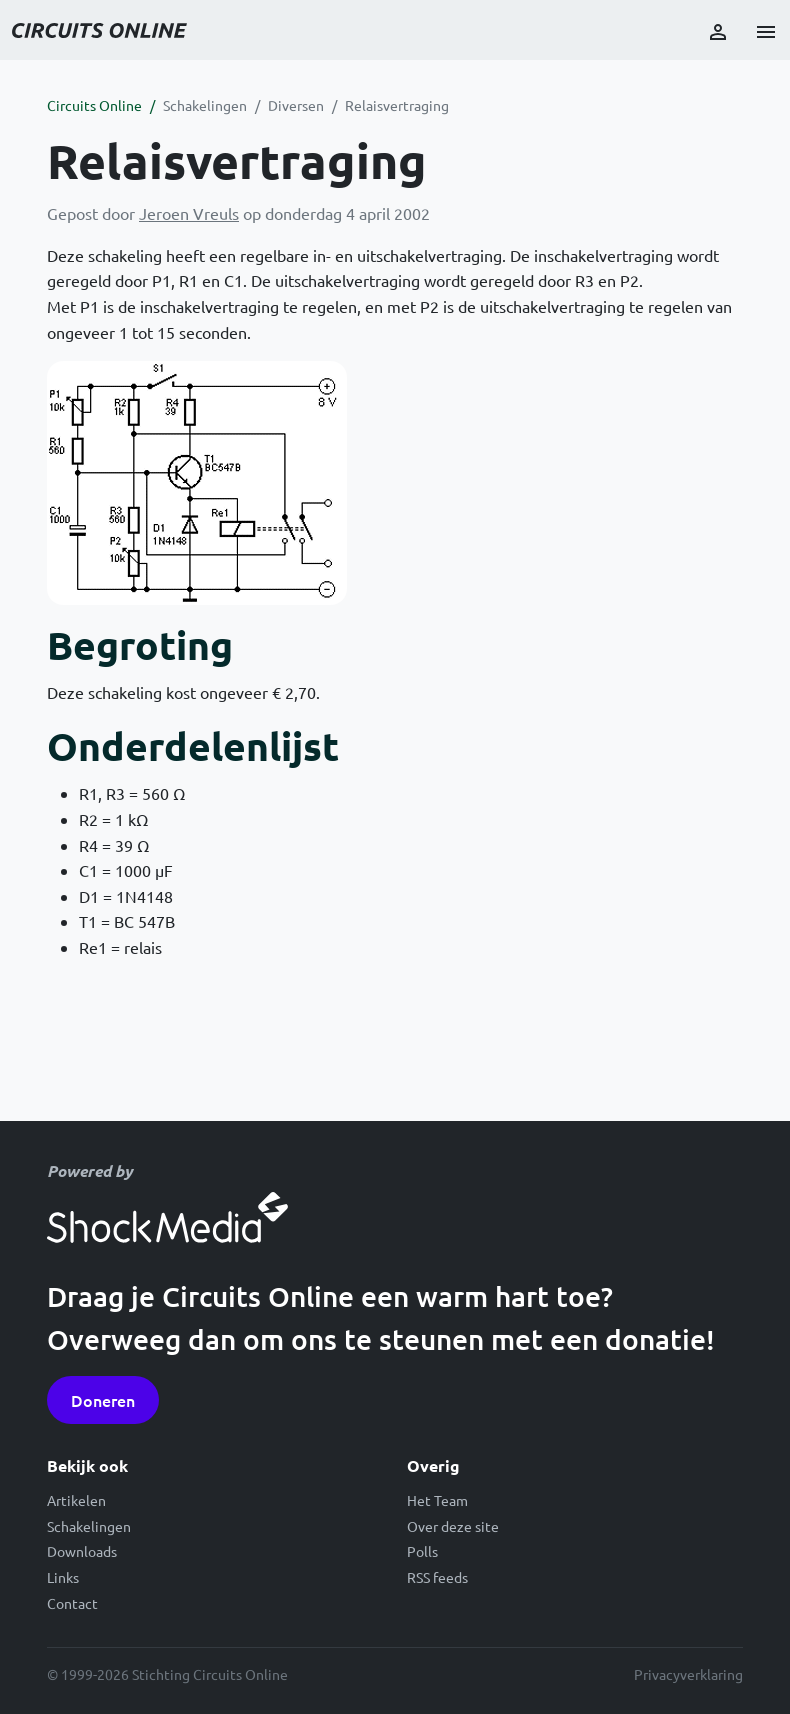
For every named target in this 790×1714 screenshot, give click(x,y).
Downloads (82, 1551)
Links (63, 1577)
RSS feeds (437, 1577)
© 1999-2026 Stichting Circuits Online (167, 1674)
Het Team (437, 1500)
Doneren (103, 1400)
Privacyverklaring (688, 1674)
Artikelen (76, 1500)
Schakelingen (205, 105)
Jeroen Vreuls (189, 213)
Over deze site (453, 1526)
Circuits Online (94, 105)
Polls (422, 1551)
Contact (72, 1603)
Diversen (296, 105)
